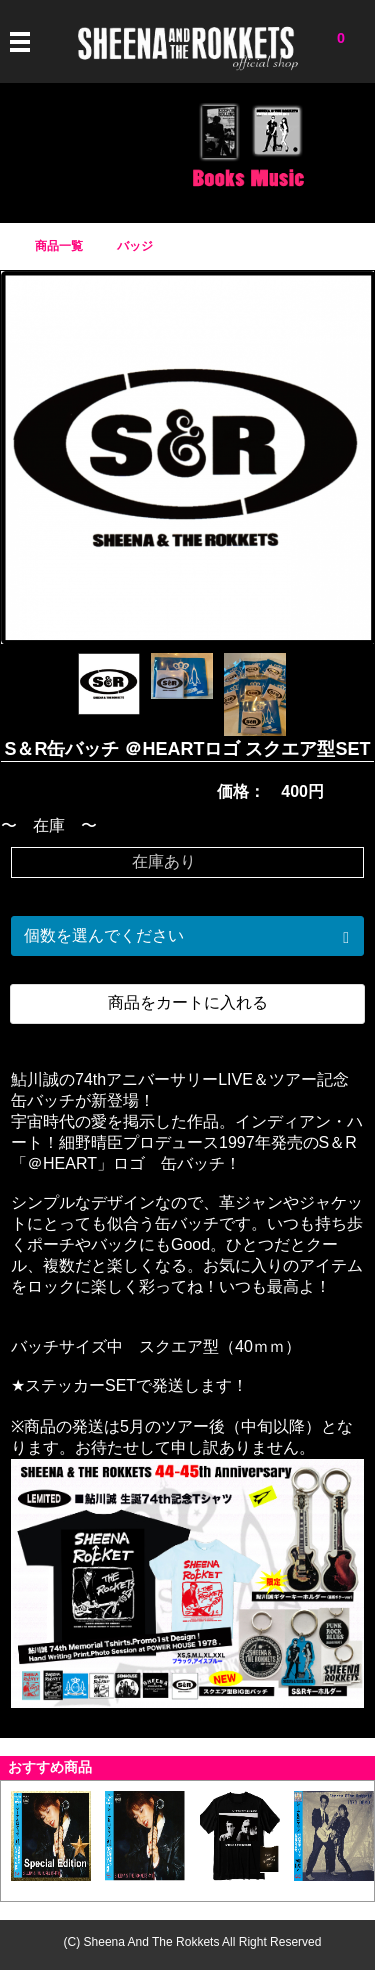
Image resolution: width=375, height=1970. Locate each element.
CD (278, 153)
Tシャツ (38, 153)
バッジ (158, 153)
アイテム (98, 153)
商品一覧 (59, 246)
